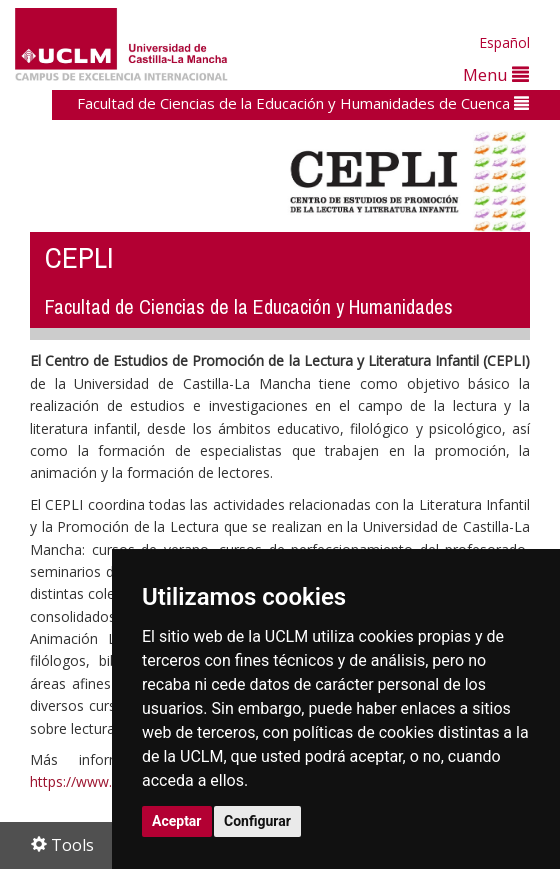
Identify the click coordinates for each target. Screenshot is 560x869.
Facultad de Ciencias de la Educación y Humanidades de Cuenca (303, 103)
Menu (496, 74)
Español (504, 42)
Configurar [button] (257, 821)
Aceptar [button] (177, 821)
